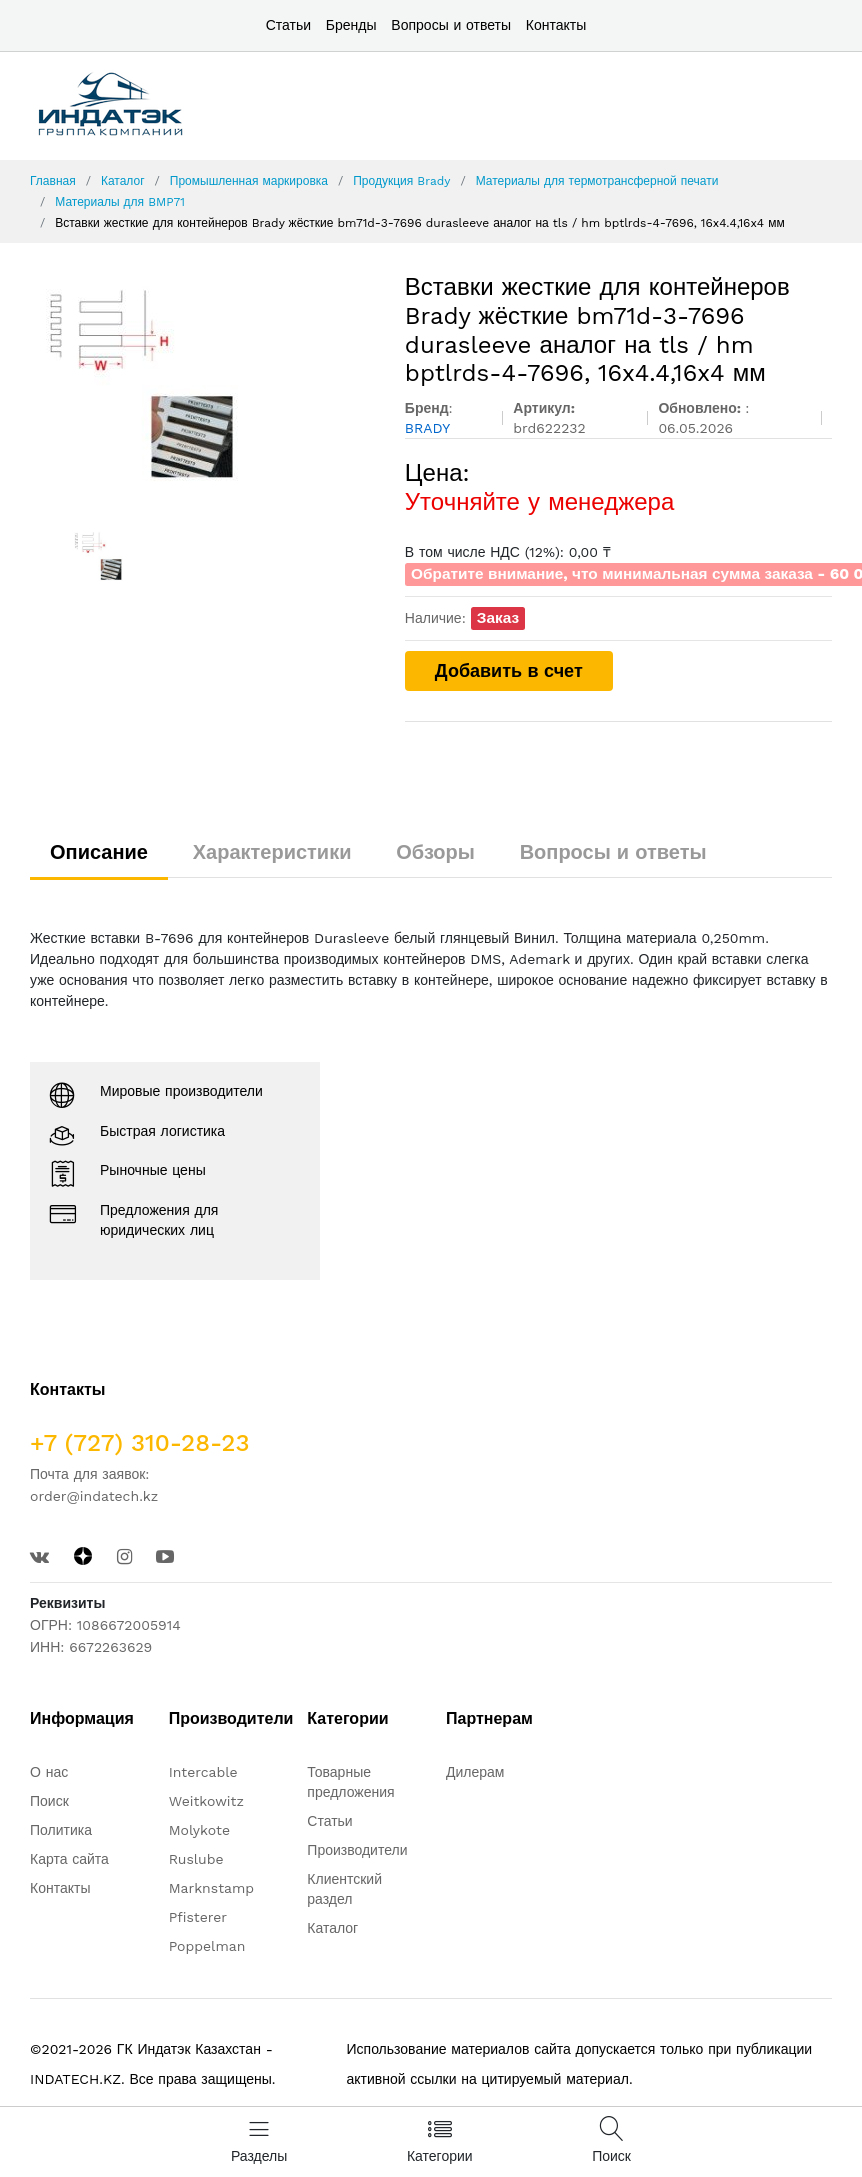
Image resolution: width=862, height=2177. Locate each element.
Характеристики (272, 852)
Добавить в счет (509, 670)
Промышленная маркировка (249, 181)
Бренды (351, 25)
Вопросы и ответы (451, 25)
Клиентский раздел (344, 1889)
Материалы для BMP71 (120, 202)
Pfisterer (198, 1917)
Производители (357, 1850)
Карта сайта (69, 1859)
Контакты (556, 25)
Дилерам (475, 1772)
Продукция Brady (401, 181)
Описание (99, 852)
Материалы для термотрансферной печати (597, 181)
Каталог (123, 181)
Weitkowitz (206, 1801)
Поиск (49, 1801)
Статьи (288, 25)
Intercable (203, 1772)
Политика (61, 1830)
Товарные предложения (350, 1782)
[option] (202, 385)
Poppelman (207, 1946)
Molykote (199, 1830)
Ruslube (196, 1859)
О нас (49, 1772)
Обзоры (435, 852)
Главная (53, 181)
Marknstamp (211, 1888)
